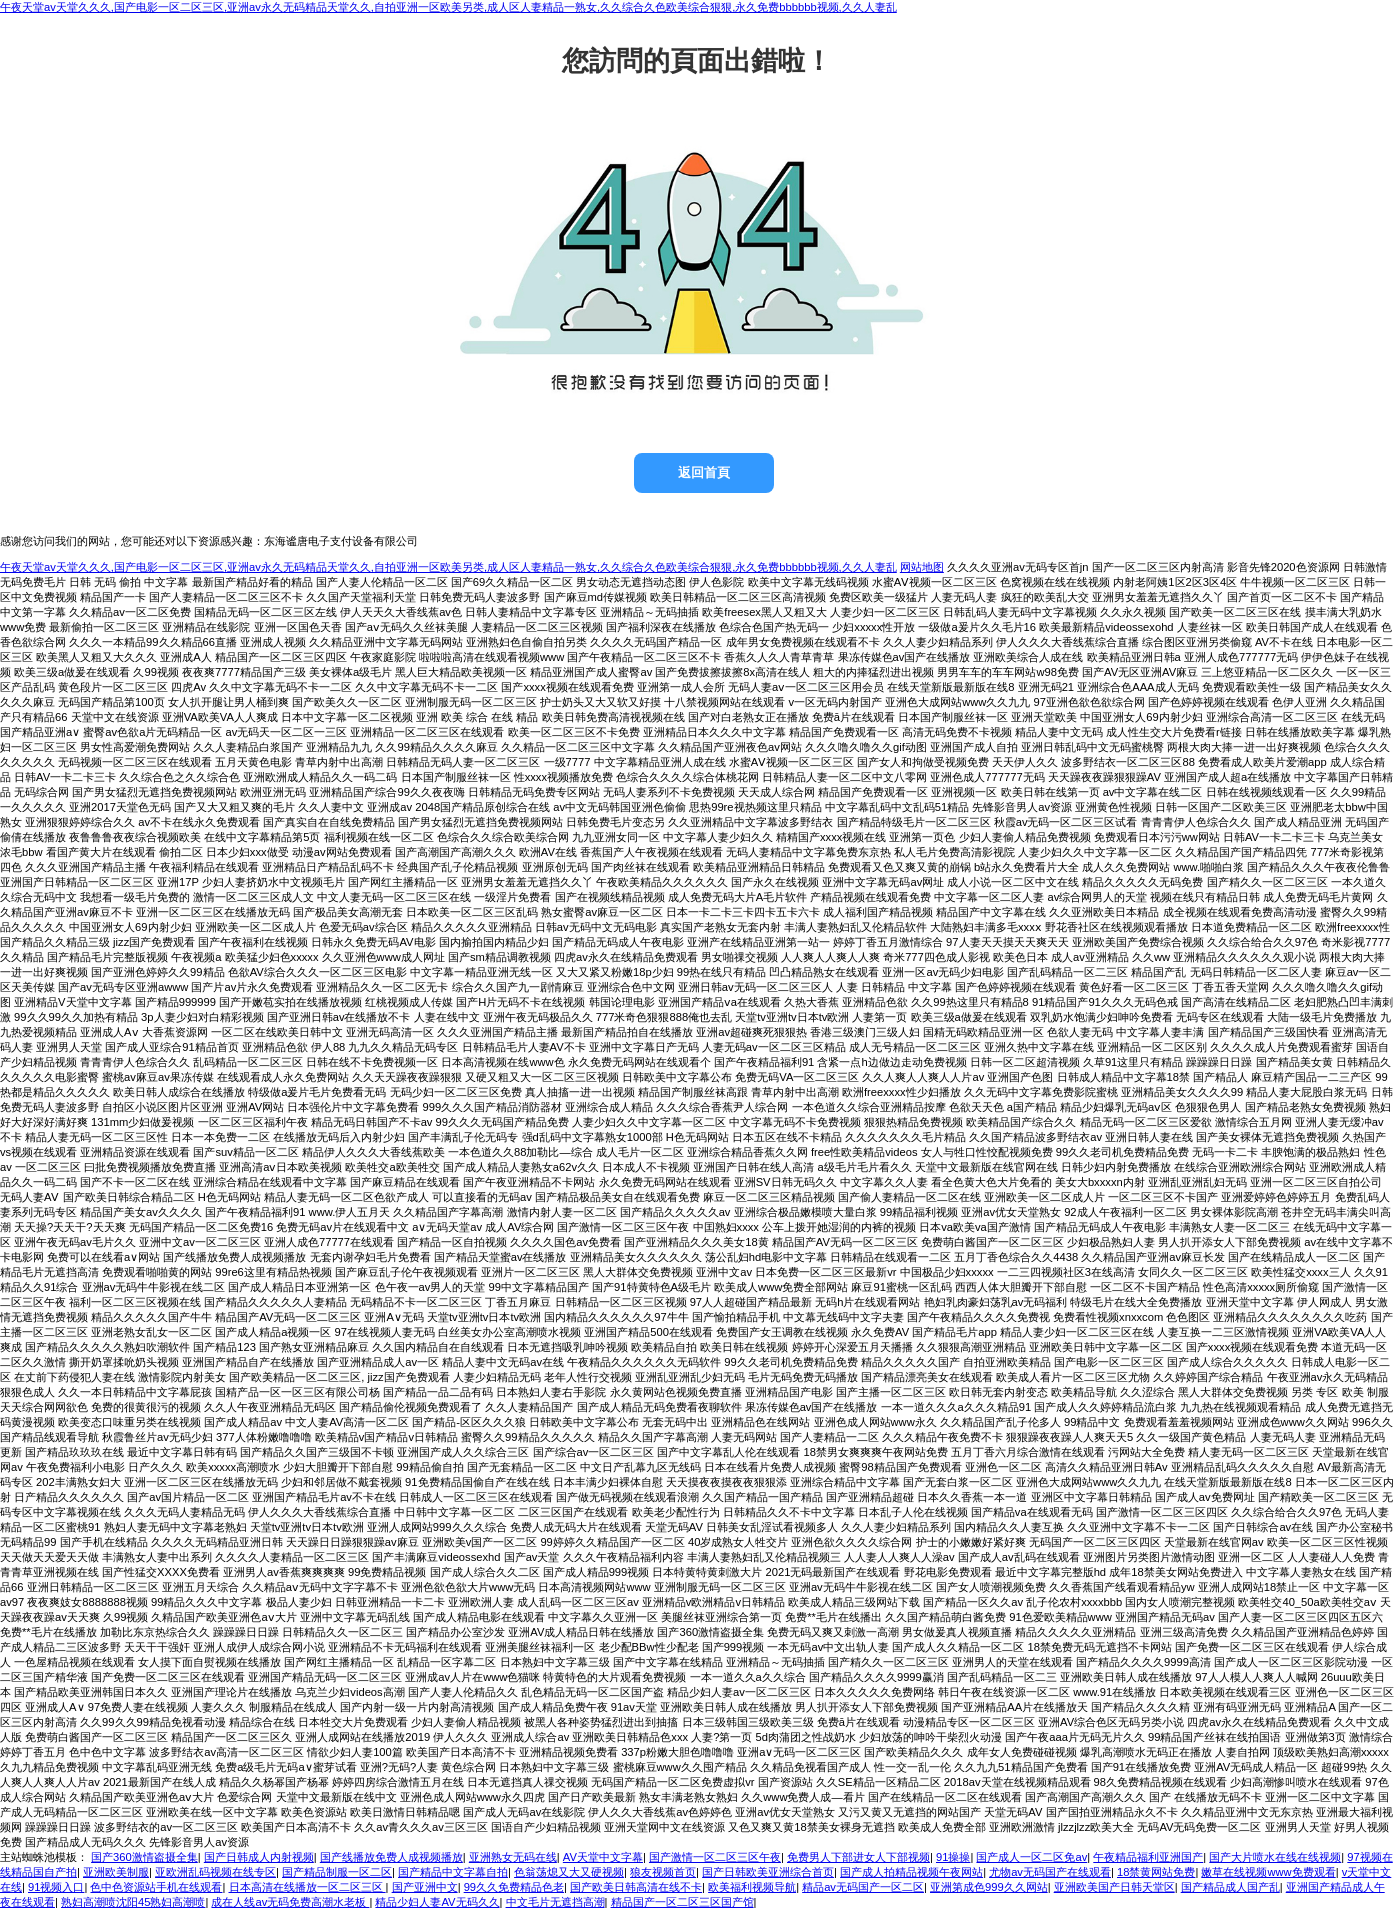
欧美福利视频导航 (752, 1887)
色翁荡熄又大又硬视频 (569, 1872)
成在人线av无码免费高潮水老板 (290, 1902)
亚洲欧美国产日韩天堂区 (1114, 1887)
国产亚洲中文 (425, 1887)
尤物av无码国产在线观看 (1050, 1872)
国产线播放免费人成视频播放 (391, 1857)
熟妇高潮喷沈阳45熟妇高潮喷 (133, 1902)
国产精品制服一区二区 (337, 1872)
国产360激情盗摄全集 (144, 1857)
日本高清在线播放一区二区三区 (307, 1887)
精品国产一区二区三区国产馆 (682, 1902)
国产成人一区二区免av (1031, 1857)
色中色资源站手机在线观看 (156, 1887)
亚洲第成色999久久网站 (989, 1887)
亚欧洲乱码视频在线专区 (215, 1872)
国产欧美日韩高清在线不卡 (636, 1887)
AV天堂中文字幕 (603, 1857)
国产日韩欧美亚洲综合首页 (768, 1872)
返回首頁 (704, 472)
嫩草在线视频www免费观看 (1268, 1872)
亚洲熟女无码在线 (513, 1857)
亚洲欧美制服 (116, 1872)
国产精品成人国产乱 (1230, 1887)
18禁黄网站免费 (1156, 1872)
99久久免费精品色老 (514, 1887)
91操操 (953, 1857)
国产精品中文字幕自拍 (453, 1872)
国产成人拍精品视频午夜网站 (911, 1872)
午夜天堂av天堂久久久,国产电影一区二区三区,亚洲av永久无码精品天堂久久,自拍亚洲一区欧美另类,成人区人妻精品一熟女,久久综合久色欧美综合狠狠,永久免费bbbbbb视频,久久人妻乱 (448, 7)
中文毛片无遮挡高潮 (555, 1902)
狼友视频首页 (663, 1872)
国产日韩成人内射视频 (259, 1857)
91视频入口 (56, 1887)
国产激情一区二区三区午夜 (715, 1857)
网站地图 (922, 567)
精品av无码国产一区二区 (863, 1887)
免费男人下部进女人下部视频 (858, 1857)
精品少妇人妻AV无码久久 (437, 1902)
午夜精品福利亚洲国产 (1148, 1857)
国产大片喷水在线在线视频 (1275, 1857)
